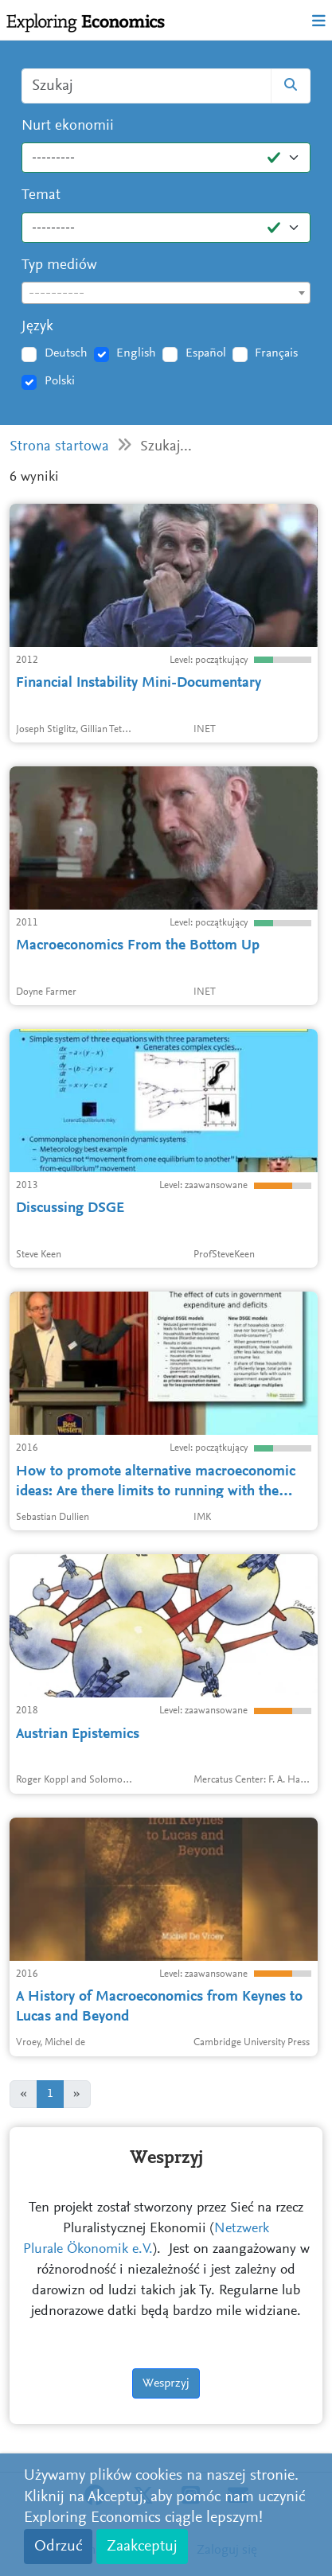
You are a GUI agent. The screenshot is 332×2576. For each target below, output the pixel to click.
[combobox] (166, 293)
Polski (60, 381)
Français (276, 353)
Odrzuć (58, 2547)
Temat (41, 195)
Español (206, 353)
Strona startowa (59, 446)
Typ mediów (59, 265)
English (136, 353)
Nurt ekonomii (67, 126)
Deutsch (66, 353)
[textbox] (166, 294)
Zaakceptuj (142, 2547)
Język (37, 326)
